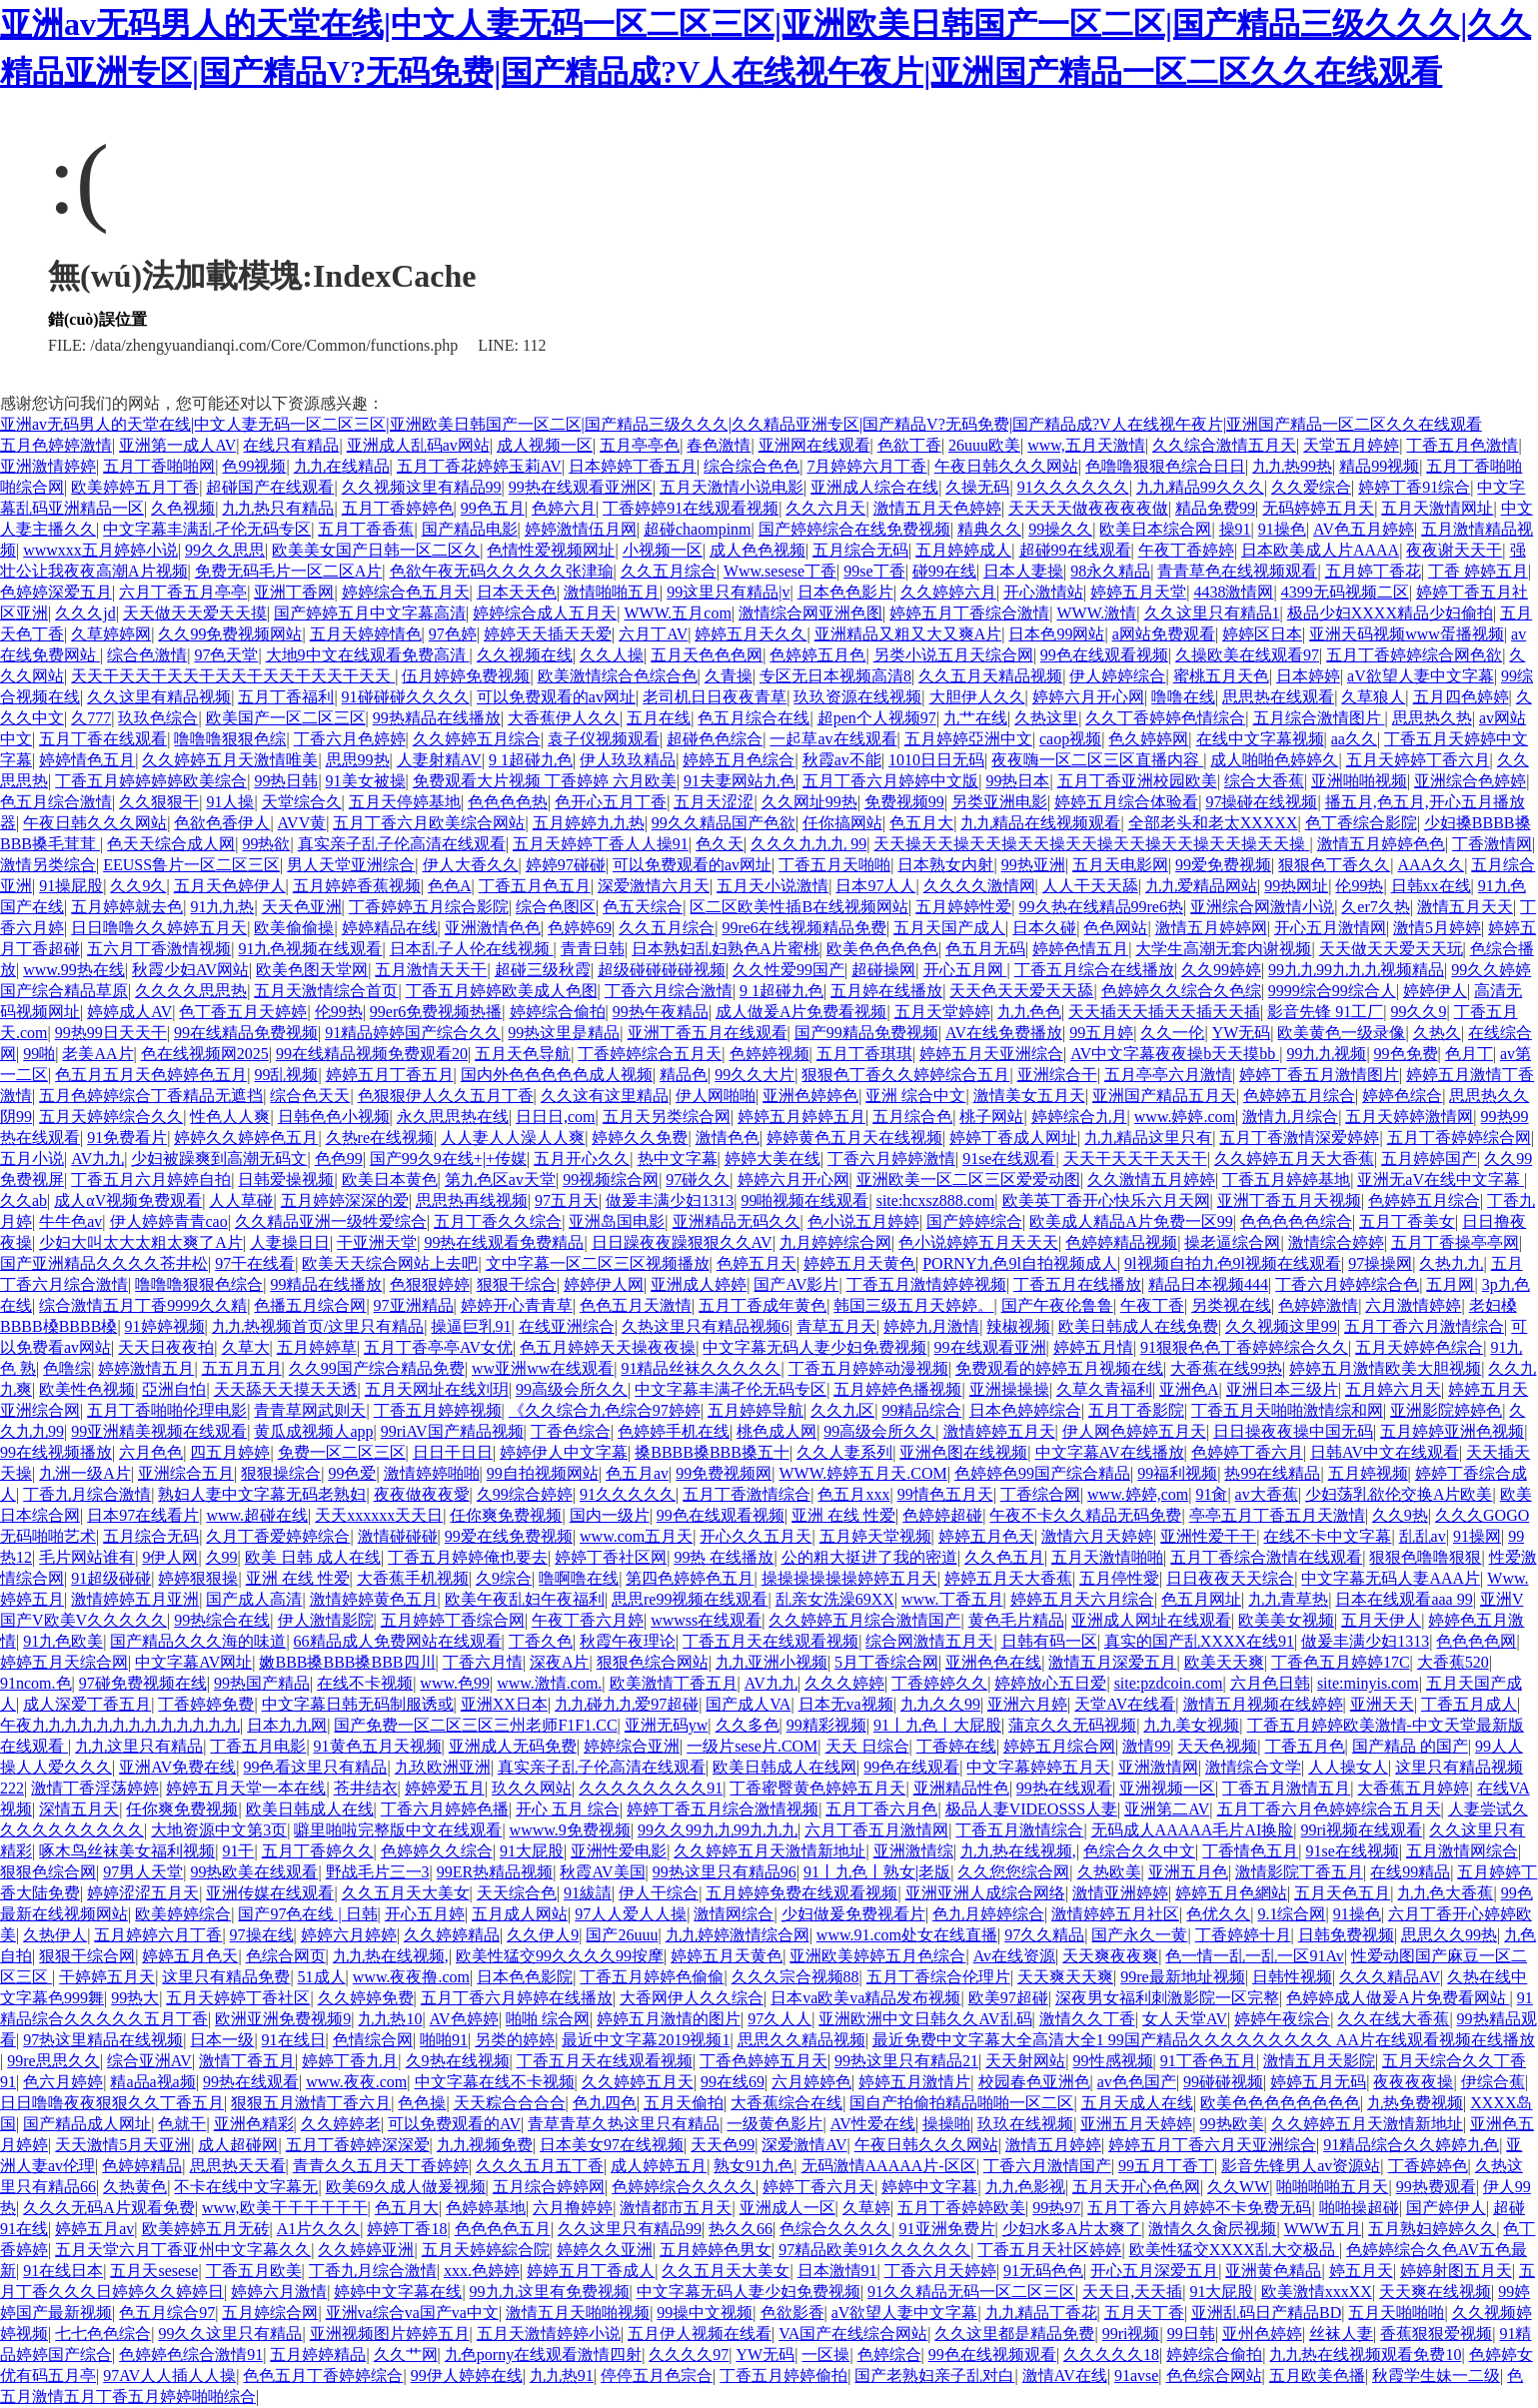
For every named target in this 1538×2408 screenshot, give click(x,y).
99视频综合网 (611, 1179)
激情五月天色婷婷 (937, 508)
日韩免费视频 (1346, 1934)
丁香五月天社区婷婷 (1049, 2249)
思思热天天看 (238, 2165)
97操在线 (262, 1934)
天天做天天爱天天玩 (1391, 948)
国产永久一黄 (1139, 1934)
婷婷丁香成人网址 (1013, 1137)
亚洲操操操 (1009, 1389)
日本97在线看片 (143, 1515)
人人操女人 (1348, 1767)
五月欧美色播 (1317, 2375)
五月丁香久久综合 (498, 1221)
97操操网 (1380, 1263)
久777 (91, 717)
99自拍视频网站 (543, 1473)
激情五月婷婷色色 (1381, 843)
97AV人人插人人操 (169, 2375)
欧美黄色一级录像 (1341, 1032)
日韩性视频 (1292, 1976)
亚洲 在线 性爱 (843, 1515)
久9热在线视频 (458, 2060)
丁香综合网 (1040, 1494)
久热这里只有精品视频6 (705, 1326)
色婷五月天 (756, 1263)
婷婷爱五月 (445, 1788)
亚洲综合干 (1057, 1074)
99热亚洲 (1033, 864)
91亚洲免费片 (947, 2228)
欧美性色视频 (87, 1389)
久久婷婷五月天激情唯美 (230, 759)
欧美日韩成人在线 (310, 1809)
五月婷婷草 (317, 1347)
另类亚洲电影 (999, 801)
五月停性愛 (1119, 1578)
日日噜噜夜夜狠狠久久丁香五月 (112, 2102)
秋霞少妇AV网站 (190, 969)
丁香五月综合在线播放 (1094, 969)
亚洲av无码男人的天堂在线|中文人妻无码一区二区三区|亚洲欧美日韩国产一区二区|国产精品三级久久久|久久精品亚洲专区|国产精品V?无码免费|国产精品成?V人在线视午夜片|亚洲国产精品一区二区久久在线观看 (741, 424)
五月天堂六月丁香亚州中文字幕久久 (183, 2249)
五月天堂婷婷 (942, 1011)
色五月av (637, 1473)
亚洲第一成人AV (177, 445)
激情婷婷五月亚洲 (135, 1599)
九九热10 (390, 2018)
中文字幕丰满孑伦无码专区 (730, 1389)
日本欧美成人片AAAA (1320, 550)
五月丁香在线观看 (103, 738)
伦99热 (1359, 885)
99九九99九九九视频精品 (1356, 969)
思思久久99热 (1449, 1934)
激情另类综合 (48, 864)
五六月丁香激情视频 (159, 948)
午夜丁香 (1152, 1305)
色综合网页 (286, 1955)
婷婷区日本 (1262, 633)
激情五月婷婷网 (1211, 927)
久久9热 (1400, 1515)
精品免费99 (1215, 508)
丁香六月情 (483, 1662)
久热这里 (1046, 717)
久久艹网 (406, 2354)
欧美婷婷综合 (183, 1913)
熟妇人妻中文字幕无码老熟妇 (262, 1494)
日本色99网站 (1056, 633)
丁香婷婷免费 (206, 1704)
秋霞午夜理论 (628, 1641)
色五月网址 (1201, 1599)
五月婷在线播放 (886, 990)
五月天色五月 (1342, 1892)
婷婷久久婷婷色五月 (246, 1137)
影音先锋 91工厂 (1325, 1011)
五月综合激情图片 (1319, 717)
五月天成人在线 (1137, 2102)
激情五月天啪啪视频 (578, 2312)
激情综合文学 (1253, 1767)
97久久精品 (1044, 1934)
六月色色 (151, 1452)
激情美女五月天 (1029, 1095)
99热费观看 (1436, 2186)
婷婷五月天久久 (750, 633)
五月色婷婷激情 (56, 445)
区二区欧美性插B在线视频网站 (799, 906)
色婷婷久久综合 (437, 1850)
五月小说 (32, 1158)
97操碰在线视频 (1261, 801)
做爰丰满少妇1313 (670, 1200)
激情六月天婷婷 (1097, 1536)
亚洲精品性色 (961, 1788)
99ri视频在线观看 (1361, 1829)
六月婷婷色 (811, 2081)
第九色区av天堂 (500, 1179)
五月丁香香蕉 (366, 529)
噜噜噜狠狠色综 (230, 738)
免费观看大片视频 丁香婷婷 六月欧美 (545, 780)
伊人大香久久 (471, 864)
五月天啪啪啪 (1396, 2312)
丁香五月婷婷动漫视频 (868, 1368)
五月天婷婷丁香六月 (1418, 759)
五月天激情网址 (1437, 508)
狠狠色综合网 (48, 1871)
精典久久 (989, 529)
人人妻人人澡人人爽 (513, 1137)
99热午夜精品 (661, 1011)
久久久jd (85, 612)
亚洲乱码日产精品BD (1266, 2312)
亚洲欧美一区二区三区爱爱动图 (968, 1179)
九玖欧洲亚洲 (443, 1767)
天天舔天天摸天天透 (286, 1389)
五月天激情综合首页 (326, 990)
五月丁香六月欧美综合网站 (429, 822)
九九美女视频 (1191, 1725)
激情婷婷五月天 (999, 1431)
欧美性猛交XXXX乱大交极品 (1234, 2249)
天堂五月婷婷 (1351, 445)
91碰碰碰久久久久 (406, 696)
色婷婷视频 (769, 1053)
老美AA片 (97, 1053)
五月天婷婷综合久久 (111, 1116)
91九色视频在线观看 (310, 948)
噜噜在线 (1183, 696)
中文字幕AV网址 (193, 1662)
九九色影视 (1025, 2186)
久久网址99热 (809, 801)
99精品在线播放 (326, 1284)
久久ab (23, 1200)
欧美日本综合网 (1155, 529)
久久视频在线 (525, 654)
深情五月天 (79, 1809)
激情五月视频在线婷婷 (1263, 1704)
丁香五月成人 (1469, 1704)
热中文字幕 (678, 1158)
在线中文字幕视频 (1260, 738)
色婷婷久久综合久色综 (1181, 990)
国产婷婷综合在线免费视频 (854, 529)
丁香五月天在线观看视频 (770, 1641)
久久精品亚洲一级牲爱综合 (331, 1221)
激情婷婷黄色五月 (374, 1599)
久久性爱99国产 (788, 969)
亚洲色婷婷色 (810, 1095)
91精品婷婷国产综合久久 (413, 1032)
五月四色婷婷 (1461, 696)
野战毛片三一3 (378, 1871)
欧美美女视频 (1286, 1620)
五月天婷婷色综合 (1419, 1347)
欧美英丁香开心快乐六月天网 (1106, 1200)
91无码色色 (1043, 2270)
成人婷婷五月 (659, 2165)
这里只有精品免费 (226, 1976)
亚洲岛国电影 (617, 1221)
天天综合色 (517, 1892)
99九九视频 (1326, 1053)
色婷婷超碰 (942, 1515)
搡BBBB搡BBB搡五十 (712, 1452)
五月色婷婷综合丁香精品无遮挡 (151, 1095)
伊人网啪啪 (716, 1095)
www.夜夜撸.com (411, 1976)
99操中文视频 (705, 2312)
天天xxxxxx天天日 (379, 1515)
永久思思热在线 (453, 1116)
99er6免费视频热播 (436, 1011)
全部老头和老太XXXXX (1213, 822)
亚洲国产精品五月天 (1164, 1095)
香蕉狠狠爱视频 (1436, 2333)
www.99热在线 (74, 969)
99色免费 (1406, 1053)
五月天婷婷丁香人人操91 (601, 843)
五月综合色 (912, 1116)
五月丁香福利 (286, 696)
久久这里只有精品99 (630, 2228)
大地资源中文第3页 (219, 1829)
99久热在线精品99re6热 (1101, 906)
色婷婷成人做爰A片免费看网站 (1398, 1997)
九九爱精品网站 (1201, 885)
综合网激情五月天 (929, 1641)
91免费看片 (127, 1137)
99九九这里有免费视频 (550, 2291)
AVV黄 (302, 822)
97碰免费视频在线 (143, 1683)
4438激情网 (1233, 592)
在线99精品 (1410, 1871)
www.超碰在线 (257, 1515)
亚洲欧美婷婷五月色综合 (877, 1955)
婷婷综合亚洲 (632, 1746)
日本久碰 (1044, 927)
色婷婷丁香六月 (1247, 1452)
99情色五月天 (945, 1494)
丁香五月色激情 (1462, 445)
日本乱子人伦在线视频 (472, 948)
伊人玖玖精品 (628, 759)
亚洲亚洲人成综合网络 (985, 1892)
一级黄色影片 (774, 2123)
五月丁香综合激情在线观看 (1266, 1557)
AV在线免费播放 (1003, 1032)
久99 (222, 1557)
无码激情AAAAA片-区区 (888, 2165)
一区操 (825, 2354)
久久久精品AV (1389, 1976)
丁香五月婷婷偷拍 (783, 2375)
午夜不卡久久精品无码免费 (1085, 1515)
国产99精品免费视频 (866, 1032)
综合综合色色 (751, 466)
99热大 (135, 1997)
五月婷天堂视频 (875, 1536)
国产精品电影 (470, 529)
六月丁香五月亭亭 (183, 592)
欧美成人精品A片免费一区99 (1131, 1221)
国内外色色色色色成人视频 (557, 1074)
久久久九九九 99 (808, 843)
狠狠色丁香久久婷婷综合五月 (905, 1074)
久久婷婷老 (341, 2123)
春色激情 (719, 445)
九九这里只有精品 (139, 1746)
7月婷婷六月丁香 (866, 466)
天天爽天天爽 (1065, 1976)
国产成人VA (748, 1704)
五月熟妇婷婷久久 (1432, 2228)
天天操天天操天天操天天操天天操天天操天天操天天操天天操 (1091, 843)
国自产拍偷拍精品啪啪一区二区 (961, 2102)
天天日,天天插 (1132, 2291)
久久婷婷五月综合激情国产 (864, 1620)
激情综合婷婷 (1336, 1242)
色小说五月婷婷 (863, 1221)
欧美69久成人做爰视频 (406, 2186)
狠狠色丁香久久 (1334, 864)
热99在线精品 (1272, 1473)
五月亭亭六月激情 (1168, 1074)
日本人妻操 (1023, 571)
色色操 (422, 2102)
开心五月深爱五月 (1154, 2270)
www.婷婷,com (1137, 1494)
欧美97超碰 (1008, 1997)
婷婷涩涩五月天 (143, 1892)
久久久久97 (689, 2354)
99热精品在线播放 (437, 717)
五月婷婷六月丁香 (158, 1934)
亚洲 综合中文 (915, 1095)
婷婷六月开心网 (1088, 696)
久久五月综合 (669, 571)
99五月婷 (1101, 1032)
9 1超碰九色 (531, 759)
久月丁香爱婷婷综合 (278, 1536)
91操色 (1282, 529)
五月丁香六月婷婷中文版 (890, 780)
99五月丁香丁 (1166, 2165)
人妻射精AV (439, 759)
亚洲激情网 (1158, 1767)
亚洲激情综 (913, 1850)
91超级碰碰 (111, 1578)
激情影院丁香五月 (1299, 1871)
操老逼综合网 (1232, 1242)
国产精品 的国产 (1410, 1746)
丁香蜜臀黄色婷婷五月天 (817, 1788)
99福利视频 (1177, 1473)
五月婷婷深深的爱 (345, 1200)
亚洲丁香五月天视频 (1289, 1200)
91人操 (230, 801)
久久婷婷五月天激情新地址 (769, 1850)
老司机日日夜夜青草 (714, 696)
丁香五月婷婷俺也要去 (468, 1557)
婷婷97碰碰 (566, 864)
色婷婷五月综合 (1299, 1095)
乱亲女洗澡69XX (834, 1599)
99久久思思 (225, 550)
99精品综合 (921, 1410)
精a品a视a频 (152, 2081)
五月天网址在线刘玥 (437, 1389)
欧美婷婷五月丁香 (135, 487)
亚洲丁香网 (294, 592)
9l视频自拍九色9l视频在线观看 (1232, 1263)
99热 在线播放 (723, 1557)
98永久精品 (1110, 571)
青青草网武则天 (310, 1410)
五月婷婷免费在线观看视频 (801, 1892)
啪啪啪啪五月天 (1332, 2186)
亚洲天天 (1382, 1704)
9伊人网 (170, 1557)
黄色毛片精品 (1016, 1620)
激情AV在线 (1064, 2375)
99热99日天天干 (111, 1032)
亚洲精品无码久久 (736, 1221)
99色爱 (352, 1473)
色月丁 (1469, 1053)
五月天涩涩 (714, 801)
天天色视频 (1217, 1746)
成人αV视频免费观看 (128, 1200)
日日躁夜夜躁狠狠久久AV (682, 1242)
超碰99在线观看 (1075, 550)
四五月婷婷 (230, 1452)
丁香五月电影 (258, 1746)
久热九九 (1451, 1263)
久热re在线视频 (380, 1137)
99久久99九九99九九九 (717, 1829)
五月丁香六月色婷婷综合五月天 (1329, 1809)
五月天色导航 (523, 1053)
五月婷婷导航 (755, 1410)
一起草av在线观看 (832, 738)
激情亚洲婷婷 (1120, 1892)
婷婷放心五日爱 (1050, 1683)
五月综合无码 (860, 550)
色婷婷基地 (486, 2207)
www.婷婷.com (1184, 1116)
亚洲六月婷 (1027, 1704)
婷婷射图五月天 (1456, 2270)
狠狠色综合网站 (653, 1662)
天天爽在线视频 (1435, 2291)
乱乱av (1422, 1536)
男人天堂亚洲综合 (351, 864)
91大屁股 (532, 1850)
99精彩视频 (826, 1725)
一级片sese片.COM (752, 1746)
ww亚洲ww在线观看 (543, 1368)
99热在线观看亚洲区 (581, 487)
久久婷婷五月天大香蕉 (1294, 1158)
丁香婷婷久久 (939, 1683)
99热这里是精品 (564, 1032)
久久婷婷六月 (948, 592)
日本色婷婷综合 (1025, 1410)
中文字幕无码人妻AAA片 (1390, 1578)
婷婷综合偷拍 (558, 1011)
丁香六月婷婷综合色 (1347, 1284)
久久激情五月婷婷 (1151, 1179)
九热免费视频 (1415, 2102)
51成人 (322, 1976)
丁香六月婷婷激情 (891, 1158)
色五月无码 (985, 948)
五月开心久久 (582, 1158)
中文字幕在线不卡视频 (495, 2081)
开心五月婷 (425, 1913)
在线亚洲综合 (567, 1326)
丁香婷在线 (956, 1746)
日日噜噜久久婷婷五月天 (159, 927)
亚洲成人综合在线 (874, 487)
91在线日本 (63, 2270)
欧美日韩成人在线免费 (1138, 1326)
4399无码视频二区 (1345, 592)
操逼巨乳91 (471, 1326)
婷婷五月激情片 (914, 2081)
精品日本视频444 (1208, 1284)
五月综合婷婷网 (549, 2186)
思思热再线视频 (472, 1200)
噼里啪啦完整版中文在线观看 (398, 1829)
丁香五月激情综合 (1019, 1829)
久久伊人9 (543, 1934)
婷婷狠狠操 (198, 1578)
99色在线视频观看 (992, 2354)
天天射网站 (1025, 2060)
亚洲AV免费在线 (177, 1767)
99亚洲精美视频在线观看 (159, 1431)
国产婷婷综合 (974, 1221)
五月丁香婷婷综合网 (1459, 1137)
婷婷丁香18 (407, 2228)
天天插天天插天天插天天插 (1164, 1011)
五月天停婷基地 (405, 801)
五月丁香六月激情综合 (1424, 1326)
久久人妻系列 (844, 1452)
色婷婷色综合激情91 (191, 2354)
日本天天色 (517, 592)
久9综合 (504, 1578)
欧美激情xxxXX (1316, 2291)
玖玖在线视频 (1025, 2123)
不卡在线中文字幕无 (246, 2186)
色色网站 (1115, 927)
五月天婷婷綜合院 (486, 2249)
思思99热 (358, 759)
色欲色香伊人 (222, 822)
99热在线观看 (1064, 1788)
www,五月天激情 (1086, 445)
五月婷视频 (1368, 1473)
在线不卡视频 (365, 1683)
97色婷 (453, 633)
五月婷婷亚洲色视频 (1452, 1431)
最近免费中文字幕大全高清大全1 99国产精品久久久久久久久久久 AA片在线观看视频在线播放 (1203, 2039)
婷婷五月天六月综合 (1082, 1599)
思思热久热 (1432, 717)
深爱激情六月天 (654, 885)
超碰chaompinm (698, 529)
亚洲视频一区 (1167, 1788)
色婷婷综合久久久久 (684, 2186)
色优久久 (1218, 1913)
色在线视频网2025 (205, 1053)
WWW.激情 (1096, 612)
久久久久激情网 (979, 885)
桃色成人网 (776, 1431)
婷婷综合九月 (1079, 1116)
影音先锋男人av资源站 (1300, 2165)
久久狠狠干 (159, 801)
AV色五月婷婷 (1363, 529)
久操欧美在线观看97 (1247, 654)
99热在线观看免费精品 (504, 1242)
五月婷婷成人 (963, 550)
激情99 (1146, 1746)
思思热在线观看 (1278, 696)
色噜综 (67, 1368)
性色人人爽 (230, 1116)
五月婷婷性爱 (963, 906)
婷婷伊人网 (604, 1284)
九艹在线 (975, 717)
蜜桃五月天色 (1221, 675)
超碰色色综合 (715, 738)
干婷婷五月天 (107, 1976)
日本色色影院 (525, 1976)
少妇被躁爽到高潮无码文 (219, 1158)
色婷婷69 (580, 927)
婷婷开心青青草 (517, 1305)
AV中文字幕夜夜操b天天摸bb (1174, 1053)
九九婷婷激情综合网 (737, 1934)
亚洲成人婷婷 (699, 1284)
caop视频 (1070, 738)
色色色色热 (508, 801)
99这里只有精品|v (728, 592)
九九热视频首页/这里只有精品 (318, 1326)
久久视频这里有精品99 (422, 487)
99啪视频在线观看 (804, 1200)
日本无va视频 (845, 1704)
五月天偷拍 (684, 2102)
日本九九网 (287, 1725)
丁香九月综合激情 (87, 1494)
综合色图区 (556, 906)
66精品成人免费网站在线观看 (398, 1641)
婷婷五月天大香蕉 (1008, 1578)
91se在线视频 (1351, 1850)
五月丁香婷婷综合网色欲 (1414, 654)
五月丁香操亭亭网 (1455, 1242)
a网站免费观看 (1163, 633)
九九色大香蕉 (1445, 1892)
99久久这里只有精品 (230, 2333)
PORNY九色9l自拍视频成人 (1019, 1263)
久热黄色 (135, 2186)
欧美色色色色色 (882, 948)
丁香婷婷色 (1428, 2165)
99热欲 (266, 843)
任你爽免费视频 (506, 1515)
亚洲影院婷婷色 (1446, 1410)
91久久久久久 (628, 1494)
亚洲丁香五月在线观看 (707, 1032)
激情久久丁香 (1087, 2018)
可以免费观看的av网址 (556, 696)
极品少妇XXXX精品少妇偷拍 (1390, 612)
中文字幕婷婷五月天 (1038, 1767)
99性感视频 (1113, 2060)
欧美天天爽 (1224, 1662)
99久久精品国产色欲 (723, 822)
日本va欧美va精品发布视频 (865, 1997)
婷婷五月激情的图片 (669, 2018)
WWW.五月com (677, 612)
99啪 (39, 1053)
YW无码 (1241, 1032)
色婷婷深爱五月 (56, 592)
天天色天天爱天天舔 (1021, 990)
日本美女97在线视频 (612, 2144)
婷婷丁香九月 (350, 2060)
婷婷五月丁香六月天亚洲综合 (1212, 2144)
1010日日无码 (936, 759)
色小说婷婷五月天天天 (978, 1242)
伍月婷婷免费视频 (466, 675)
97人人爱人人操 (631, 1913)
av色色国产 (1136, 2081)
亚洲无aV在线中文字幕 (1440, 1179)
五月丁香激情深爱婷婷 (1299, 1137)
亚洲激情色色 (493, 927)
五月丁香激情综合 (746, 1494)
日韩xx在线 (1431, 885)
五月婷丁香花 (1373, 571)
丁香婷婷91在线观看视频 (690, 508)
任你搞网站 (842, 822)
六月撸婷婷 (573, 2207)
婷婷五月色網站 (1231, 1892)
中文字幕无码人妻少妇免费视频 (814, 1347)
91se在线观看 (1008, 1158)
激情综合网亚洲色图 (810, 612)
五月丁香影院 (1136, 1410)
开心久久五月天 (755, 1536)
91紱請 (588, 1892)
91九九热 (222, 906)
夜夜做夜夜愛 (422, 1494)
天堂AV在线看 (1124, 1704)
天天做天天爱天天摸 (195, 612)
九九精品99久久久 (1200, 487)
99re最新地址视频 (1182, 1976)
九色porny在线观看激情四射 (543, 2354)
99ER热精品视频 (495, 1871)
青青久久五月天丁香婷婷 (381, 2165)
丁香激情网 (1492, 843)
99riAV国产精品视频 (452, 1431)
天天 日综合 (867, 1746)
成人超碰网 (238, 2144)
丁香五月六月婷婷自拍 (151, 1179)
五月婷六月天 (1393, 1389)
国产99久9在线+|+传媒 (448, 1158)
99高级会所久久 (572, 1389)
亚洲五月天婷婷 (1136, 2123)
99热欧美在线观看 (254, 1871)
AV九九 (97, 1158)
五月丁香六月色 (881, 1809)
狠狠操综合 (281, 1473)
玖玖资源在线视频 (857, 696)
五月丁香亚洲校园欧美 (1137, 780)
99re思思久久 (53, 2060)
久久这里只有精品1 (1212, 612)
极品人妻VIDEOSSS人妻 (1031, 1809)
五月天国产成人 (949, 927)
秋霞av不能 (841, 759)
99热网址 (1296, 885)
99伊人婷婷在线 (467, 2375)
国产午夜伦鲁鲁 (1057, 1305)
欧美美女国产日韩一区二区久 (376, 550)
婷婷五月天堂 (1138, 592)
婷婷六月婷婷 (349, 1934)
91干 (238, 1850)
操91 (1235, 529)
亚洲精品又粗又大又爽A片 (908, 633)
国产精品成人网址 (87, 2123)
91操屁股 (71, 885)
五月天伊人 (1381, 1620)
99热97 (1056, 2207)
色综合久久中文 (1139, 1850)
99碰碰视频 (1223, 2081)
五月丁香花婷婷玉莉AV (479, 466)
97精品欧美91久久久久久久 (874, 2249)
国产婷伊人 (1446, 2207)
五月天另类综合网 (667, 1116)
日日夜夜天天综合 (1230, 1578)
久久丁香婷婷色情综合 (1165, 717)
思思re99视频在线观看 (690, 1599)
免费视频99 (904, 801)
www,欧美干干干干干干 (285, 2207)
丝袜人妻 (1341, 2333)
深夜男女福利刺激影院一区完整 (1167, 1997)
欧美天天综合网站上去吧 (390, 1263)
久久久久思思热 (191, 990)
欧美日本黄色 (390, 1179)
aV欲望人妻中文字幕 (1420, 675)
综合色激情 (147, 654)
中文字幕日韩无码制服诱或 (358, 1704)
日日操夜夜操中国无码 (1293, 1431)
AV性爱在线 (872, 2123)
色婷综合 (889, 2354)
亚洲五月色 (1188, 1871)
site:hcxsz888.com (935, 1200)
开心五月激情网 (1330, 927)
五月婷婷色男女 (715, 2249)
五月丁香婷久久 (318, 1850)
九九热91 (562, 2375)
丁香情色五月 (1250, 1850)
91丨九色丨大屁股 (937, 1725)
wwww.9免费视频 (570, 1829)
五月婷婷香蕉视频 (357, 885)
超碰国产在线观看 (270, 487)
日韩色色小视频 (334, 1116)
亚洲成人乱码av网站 (418, 445)
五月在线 (659, 717)
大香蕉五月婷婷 (1413, 1788)
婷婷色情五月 (1080, 948)
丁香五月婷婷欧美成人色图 (502, 990)
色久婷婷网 (1148, 738)
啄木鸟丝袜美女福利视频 (127, 1850)
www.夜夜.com (356, 2081)
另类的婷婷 (515, 2039)
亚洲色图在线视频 (963, 1452)
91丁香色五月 (1208, 2060)
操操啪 (946, 2123)
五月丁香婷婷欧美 (961, 2207)
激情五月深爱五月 (1112, 1662)
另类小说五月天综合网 (953, 654)
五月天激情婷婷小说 (549, 2333)
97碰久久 (698, 1179)
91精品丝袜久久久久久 (700, 1368)
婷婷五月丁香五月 (390, 1074)
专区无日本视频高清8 (835, 675)
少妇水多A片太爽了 (1072, 2228)
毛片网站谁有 (87, 1557)
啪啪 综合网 (548, 2018)
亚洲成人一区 (787, 2207)
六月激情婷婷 (1413, 1305)
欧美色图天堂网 (312, 969)
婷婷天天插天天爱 (548, 633)
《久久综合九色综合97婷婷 (605, 1410)
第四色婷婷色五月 (690, 1578)
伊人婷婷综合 (1117, 675)
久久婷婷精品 (452, 1934)
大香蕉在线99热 (1226, 1368)
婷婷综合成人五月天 (545, 612)
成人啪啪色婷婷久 (1274, 759)
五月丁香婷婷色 (398, 508)
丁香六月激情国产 (1047, 2165)
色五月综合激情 (56, 801)
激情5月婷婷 (1437, 927)
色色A (450, 885)
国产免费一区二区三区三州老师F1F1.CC (475, 1725)
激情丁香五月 (247, 2060)
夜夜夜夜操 (1413, 2081)
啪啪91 (444, 2039)
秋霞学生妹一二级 (1436, 2375)
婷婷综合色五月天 (406, 592)
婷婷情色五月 (87, 759)
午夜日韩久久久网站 (1006, 466)
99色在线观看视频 (1104, 654)
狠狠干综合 (517, 1284)
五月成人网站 (520, 1913)
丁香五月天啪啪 (834, 864)
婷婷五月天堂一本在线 (246, 1788)
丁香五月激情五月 (1286, 1788)
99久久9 (1418, 1011)
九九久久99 (940, 1704)
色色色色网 (1476, 1641)
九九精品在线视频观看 (1040, 822)
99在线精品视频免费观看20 (372, 1053)
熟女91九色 (753, 2165)
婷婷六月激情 (279, 2291)
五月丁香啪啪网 (159, 466)
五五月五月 (242, 1368)
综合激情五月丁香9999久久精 (143, 1305)
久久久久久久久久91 (651, 1788)
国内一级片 (610, 1515)
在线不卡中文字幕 (1327, 1536)
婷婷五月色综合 (738, 759)
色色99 (339, 1158)
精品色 (684, 1074)
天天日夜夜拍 (166, 1347)
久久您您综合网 (1013, 1871)
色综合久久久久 (835, 2228)
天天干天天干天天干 (1135, 1158)
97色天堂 (226, 654)
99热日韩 (286, 780)
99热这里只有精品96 (724, 1871)
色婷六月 (564, 508)
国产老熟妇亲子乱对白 (934, 2375)
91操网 (1477, 1536)
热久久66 (740, 2228)
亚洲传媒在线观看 (270, 1892)
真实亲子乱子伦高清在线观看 (402, 843)
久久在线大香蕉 (1393, 2018)
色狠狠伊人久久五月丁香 (446, 1095)
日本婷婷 (1308, 675)
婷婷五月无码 (1318, 2081)
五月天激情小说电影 (731, 487)
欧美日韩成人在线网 (784, 1767)
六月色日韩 (1270, 1683)
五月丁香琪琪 (864, 1053)
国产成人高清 (254, 1599)
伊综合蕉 (1493, 2081)
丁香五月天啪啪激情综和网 (1287, 1410)
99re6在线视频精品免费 (803, 927)
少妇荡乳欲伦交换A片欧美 (1399, 1494)
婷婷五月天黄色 (859, 1263)
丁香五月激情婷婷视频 (926, 1284)
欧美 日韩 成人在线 (313, 1557)
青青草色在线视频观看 (1237, 571)
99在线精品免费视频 (246, 1032)
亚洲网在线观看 (814, 445)
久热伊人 (55, 1934)
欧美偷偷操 (294, 927)
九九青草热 (1288, 1599)
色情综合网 (373, 2039)
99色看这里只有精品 (315, 1767)
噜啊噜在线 (579, 1578)
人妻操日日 (290, 1242)
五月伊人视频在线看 (699, 2333)
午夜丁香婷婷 (1186, 550)
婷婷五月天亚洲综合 (991, 1053)
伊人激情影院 (326, 1620)
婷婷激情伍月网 (581, 529)
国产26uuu (622, 1934)
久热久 (1437, 1032)
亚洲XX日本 (504, 1704)
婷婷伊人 (1435, 990)
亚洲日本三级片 (1282, 1389)
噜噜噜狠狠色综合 (199, 1284)
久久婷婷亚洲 (366, 2249)
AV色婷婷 (464, 2018)
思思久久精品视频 (801, 2039)
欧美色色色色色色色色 (1280, 2102)
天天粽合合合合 (510, 2102)
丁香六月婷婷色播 (445, 1809)
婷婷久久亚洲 (605, 2249)
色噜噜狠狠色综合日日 (1165, 466)
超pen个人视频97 (876, 717)
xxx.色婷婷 (482, 2270)
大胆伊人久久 (977, 696)
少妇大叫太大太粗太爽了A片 (141, 1242)
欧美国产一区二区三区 (286, 717)
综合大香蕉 (1264, 780)
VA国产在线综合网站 (852, 2333)
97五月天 (567, 1200)
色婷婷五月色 (817, 654)
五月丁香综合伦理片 (938, 1976)
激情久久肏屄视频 (1212, 2228)
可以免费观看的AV (454, 2123)
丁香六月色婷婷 (350, 738)
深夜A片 (560, 1662)
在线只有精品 (291, 445)
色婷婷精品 (142, 2165)
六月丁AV (653, 633)
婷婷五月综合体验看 (1126, 801)
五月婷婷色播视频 (897, 1389)
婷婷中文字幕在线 (398, 2291)
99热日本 (1017, 780)
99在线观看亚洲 (990, 1347)
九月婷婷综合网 (835, 1242)
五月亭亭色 (640, 445)
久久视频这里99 (1281, 1326)
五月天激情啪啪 (1107, 1557)
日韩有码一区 (1049, 1641)
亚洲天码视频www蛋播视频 (1406, 633)
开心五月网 (965, 969)
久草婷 (866, 2207)
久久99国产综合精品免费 (377, 1368)
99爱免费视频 (1223, 864)
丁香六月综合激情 (669, 990)
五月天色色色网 (707, 654)
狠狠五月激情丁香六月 (311, 2102)
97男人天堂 (143, 1871)
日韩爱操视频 (286, 1179)
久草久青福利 (1104, 1389)
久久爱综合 (1311, 487)
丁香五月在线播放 (1077, 1284)
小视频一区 (663, 550)
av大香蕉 (1266, 1494)
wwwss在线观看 (706, 1620)
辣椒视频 (1018, 1326)
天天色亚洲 (302, 906)
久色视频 (183, 508)
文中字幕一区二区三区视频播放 (598, 1263)
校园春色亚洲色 (1034, 2081)
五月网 (1450, 1284)
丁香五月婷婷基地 (1286, 1179)
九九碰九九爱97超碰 (627, 1704)
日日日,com (556, 1116)
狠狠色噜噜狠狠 (1425, 1557)
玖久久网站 (532, 1788)
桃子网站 (991, 1116)
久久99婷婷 (1221, 969)
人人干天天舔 (1090, 885)
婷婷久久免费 (640, 1137)
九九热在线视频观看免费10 (1365, 2354)
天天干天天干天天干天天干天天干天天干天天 (233, 675)
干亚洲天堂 (377, 1242)
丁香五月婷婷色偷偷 (652, 1976)
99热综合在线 (222, 1620)
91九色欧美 (63, 1641)
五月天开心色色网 (1136, 2186)
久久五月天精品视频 (990, 675)
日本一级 (222, 2039)
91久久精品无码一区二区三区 (971, 2291)
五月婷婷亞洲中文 (968, 738)
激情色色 (728, 1137)
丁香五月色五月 (535, 885)
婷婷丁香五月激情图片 (1319, 1074)
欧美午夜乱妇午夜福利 (525, 1599)
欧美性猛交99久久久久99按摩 (560, 1955)
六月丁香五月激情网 (876, 1829)
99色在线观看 (911, 1767)
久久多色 (747, 1725)
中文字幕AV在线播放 (1109, 1452)
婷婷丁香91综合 (1414, 487)
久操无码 (977, 487)
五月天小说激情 (772, 885)
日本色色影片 (845, 592)
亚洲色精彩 (254, 2123)
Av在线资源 (1014, 1955)
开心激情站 (1043, 592)
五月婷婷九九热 (589, 822)
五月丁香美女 (1407, 1221)
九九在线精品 (342, 466)
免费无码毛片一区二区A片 (289, 571)
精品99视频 (1379, 466)
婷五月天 (1361, 2270)
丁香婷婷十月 (1243, 1934)
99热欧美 (1232, 2123)
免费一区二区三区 (342, 1452)
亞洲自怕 (174, 1389)
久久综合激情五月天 (1224, 445)
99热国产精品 (262, 1683)
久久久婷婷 (844, 1683)
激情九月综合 (1290, 1116)
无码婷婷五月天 (1318, 508)
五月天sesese (154, 2270)
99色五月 (493, 508)
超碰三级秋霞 (543, 969)
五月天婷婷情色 (366, 633)
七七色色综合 (103, 2333)
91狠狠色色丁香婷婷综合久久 (1244, 1347)
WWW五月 (1322, 2228)
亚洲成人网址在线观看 (1151, 1620)
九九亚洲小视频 (771, 1662)
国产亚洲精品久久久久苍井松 (104, 1263)
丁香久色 (541, 1641)
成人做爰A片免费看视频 (801, 1011)
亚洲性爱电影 (619, 1850)
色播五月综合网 (310, 1305)
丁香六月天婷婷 (940, 2270)
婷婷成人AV (129, 1011)
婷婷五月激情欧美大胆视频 (1385, 1368)
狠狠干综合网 (87, 1955)
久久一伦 (1172, 1032)
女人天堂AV (1184, 2018)
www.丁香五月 (952, 1599)
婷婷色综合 (1402, 1095)
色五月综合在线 (753, 717)
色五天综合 (643, 906)
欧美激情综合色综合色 (618, 675)
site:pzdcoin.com (1168, 1683)
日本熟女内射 (945, 864)
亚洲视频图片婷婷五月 (390, 2333)
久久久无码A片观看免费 (109, 2207)
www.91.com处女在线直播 (906, 1934)
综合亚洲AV (149, 2060)
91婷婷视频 (165, 1326)
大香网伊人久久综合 (692, 1997)
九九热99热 (1292, 466)
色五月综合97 (167, 2312)
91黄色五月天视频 (378, 1746)
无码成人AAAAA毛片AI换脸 (1192, 1829)
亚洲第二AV (1166, 1809)
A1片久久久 (319, 2228)
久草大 (246, 1347)
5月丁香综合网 (886, 1662)
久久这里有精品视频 (159, 696)
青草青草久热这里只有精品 (624, 2123)
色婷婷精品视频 (1121, 1242)
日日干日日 (453, 1452)
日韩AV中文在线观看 (1384, 1452)
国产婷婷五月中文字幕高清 (370, 612)
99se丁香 (873, 571)
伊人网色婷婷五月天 (1134, 1431)
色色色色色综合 (1296, 1221)
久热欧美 (1109, 1871)
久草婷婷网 (111, 633)
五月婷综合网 (270, 2312)
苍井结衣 (366, 1788)
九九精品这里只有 (1148, 1137)
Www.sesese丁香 (780, 571)
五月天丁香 (1144, 2312)
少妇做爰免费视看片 (853, 1913)
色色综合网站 (1214, 2375)
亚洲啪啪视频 (1359, 780)
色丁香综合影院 (1361, 822)
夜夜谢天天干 (1454, 550)
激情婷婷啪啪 (432, 1473)
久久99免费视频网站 (230, 633)
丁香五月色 (1305, 1746)
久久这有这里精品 (605, 1095)
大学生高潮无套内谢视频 (1223, 948)
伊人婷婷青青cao (169, 1221)
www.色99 (455, 1683)
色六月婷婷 (63, 2081)
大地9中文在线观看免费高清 (368, 654)
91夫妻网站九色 (739, 780)
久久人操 (612, 654)
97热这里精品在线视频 (103, 2039)
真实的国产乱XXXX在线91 (1199, 1641)
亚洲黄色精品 (1273, 2270)
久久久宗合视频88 (795, 1976)
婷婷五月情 (1093, 1347)
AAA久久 (1430, 864)
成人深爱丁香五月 (87, 1704)
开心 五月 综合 (568, 1809)
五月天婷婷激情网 (1409, 1116)
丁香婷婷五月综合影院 (429, 906)
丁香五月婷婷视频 (438, 1410)
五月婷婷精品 (318, 2354)
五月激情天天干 (431, 969)
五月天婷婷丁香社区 (238, 1997)
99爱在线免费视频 (509, 1536)
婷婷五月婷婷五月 (801, 1116)
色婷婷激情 (1318, 1305)
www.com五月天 (636, 1536)
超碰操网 (883, 969)
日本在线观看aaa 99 (1403, 1599)
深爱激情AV (804, 2144)
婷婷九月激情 (931, 1326)
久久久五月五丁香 (540, 2165)
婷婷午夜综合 (1282, 2018)
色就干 (182, 2123)
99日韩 (1191, 2333)
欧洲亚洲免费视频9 (283, 2018)
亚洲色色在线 (993, 1662)
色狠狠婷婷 (430, 1284)
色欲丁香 (909, 445)
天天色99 (723, 2144)
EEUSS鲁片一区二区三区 (191, 864)
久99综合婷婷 (525, 1494)
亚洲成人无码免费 (513, 1746)
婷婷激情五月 (146, 1368)
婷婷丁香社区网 (611, 1557)
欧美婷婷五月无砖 (206, 2228)
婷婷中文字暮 (929, 2186)
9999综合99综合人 (1332, 990)
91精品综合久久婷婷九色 (1411, 2144)
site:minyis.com (1368, 1683)
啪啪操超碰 (1359, 2207)
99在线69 (733, 2081)
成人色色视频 (757, 550)
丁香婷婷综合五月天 (650, 1053)
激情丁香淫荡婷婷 (95, 1788)
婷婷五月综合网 (1059, 1746)
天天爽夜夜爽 (1110, 1955)
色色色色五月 (503, 2228)
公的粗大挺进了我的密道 (869, 1557)
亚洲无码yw (667, 1725)
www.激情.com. (549, 1683)
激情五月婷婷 (1053, 2144)
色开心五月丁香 (611, 801)
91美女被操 (366, 780)
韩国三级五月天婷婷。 (913, 1305)
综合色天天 (310, 1095)
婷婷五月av (94, 2228)
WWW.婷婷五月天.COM (863, 1473)
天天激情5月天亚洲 (123, 2144)
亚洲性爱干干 (1208, 1536)
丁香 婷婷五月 (1478, 571)
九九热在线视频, (1018, 1850)
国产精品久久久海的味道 (198, 1641)
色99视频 (254, 466)
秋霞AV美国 (602, 1871)
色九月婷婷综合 (988, 1913)
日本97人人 (875, 885)
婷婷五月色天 (986, 1536)
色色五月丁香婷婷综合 (323, 2375)
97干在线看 (255, 1263)
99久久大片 (754, 1074)
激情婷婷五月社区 (1115, 1913)
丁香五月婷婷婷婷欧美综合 (151, 780)
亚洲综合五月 (186, 1473)
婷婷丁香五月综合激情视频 (722, 1809)
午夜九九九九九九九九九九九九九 (120, 1725)
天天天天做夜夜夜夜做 (1088, 508)
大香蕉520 (1453, 1662)
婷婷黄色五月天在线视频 (854, 1137)
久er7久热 (1375, 906)
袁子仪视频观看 (604, 738)
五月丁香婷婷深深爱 (358, 2144)
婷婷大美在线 (772, 1158)
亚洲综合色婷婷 (1470, 780)
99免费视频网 (723, 1473)
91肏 (1211, 1494)
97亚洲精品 (414, 1305)
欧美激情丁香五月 (674, 1683)
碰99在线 (944, 571)
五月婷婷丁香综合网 (453, 1620)
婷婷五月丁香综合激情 (969, 612)
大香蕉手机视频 (413, 1578)
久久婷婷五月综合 (477, 738)
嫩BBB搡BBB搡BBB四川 (347, 1662)
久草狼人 (1373, 696)
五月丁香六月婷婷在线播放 (517, 1997)
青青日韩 (593, 948)
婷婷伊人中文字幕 (564, 1452)
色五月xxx (853, 1494)
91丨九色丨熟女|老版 (876, 1871)
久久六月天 (825, 508)
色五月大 (921, 822)
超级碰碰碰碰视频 (662, 969)
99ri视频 (1131, 2333)
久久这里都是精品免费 (1014, 2333)
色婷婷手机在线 (674, 1431)
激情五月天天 (1465, 906)
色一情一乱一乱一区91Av (1254, 1955)
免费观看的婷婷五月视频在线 (1059, 1368)
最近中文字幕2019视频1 (646, 2039)
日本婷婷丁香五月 (633, 466)
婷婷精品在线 (390, 927)
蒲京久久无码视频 (1072, 1725)
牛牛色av (70, 1221)
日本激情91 (837, 2270)
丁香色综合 (571, 1431)
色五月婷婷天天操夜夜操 (608, 1347)
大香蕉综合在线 (786, 2102)
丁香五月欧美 (254, 2270)
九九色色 (1029, 1011)
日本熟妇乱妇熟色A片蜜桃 (725, 948)
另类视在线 (1231, 1305)
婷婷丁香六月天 (818, 2186)
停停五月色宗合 (657, 2375)
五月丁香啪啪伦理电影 (167, 1410)
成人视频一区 (545, 445)
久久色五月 (1004, 1557)
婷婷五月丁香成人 (591, 2270)
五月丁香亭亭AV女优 (438, 1347)
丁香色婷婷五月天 (763, 2060)
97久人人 (779, 2018)
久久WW (1238, 2186)
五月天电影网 (1120, 864)
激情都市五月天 (676, 2207)
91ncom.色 (36, 1683)
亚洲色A (1189, 1389)
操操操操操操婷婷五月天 (849, 1578)
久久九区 (842, 1410)
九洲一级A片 (85, 1473)
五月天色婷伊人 (230, 885)
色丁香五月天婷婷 (243, 1011)
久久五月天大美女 (406, 1892)
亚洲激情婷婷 (48, 466)
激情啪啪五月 (612, 592)
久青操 (729, 675)
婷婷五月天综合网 (64, 1662)
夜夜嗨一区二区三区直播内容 (1097, 759)
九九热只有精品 (278, 508)
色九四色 (605, 2102)
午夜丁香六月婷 (588, 1620)
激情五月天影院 (1319, 2060)
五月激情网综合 (1462, 1850)
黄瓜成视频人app (313, 1431)
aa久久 (1354, 738)
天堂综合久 (302, 801)
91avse (1136, 2375)
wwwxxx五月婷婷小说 (100, 550)
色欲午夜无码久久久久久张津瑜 (502, 571)
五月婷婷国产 (1429, 1158)
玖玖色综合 (158, 717)
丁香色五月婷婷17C (1340, 1662)
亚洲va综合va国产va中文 (412, 2312)
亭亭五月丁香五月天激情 (1277, 1515)
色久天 (720, 843)
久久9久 (138, 885)
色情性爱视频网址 (551, 550)
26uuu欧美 (984, 445)
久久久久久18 (1111, 2354)
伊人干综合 (659, 1892)
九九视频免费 (485, 2144)
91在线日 (294, 2039)
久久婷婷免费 (366, 1997)
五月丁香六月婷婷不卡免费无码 (1199, 2207)
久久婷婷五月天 (638, 2081)
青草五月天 (836, 1326)
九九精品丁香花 (1041, 2312)
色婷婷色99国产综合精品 (1042, 1473)
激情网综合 (733, 1913)
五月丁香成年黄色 (762, 1305)
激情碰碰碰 (398, 1536)
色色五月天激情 (636, 1305)
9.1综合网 (1291, 1913)
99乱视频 (286, 1074)
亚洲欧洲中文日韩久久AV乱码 (924, 2018)
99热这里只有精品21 (906, 2060)
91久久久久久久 (1073, 487)
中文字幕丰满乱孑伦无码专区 (207, 529)
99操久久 (1060, 529)
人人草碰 (241, 1200)
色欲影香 (792, 2312)
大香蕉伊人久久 (564, 717)
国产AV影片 (796, 1284)
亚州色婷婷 (1262, 2333)
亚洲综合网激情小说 (1262, 906)
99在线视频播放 (56, 1452)
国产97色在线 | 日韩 (307, 1913)
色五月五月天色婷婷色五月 (151, 1074)
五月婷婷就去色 (127, 906)
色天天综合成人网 (171, 843)
